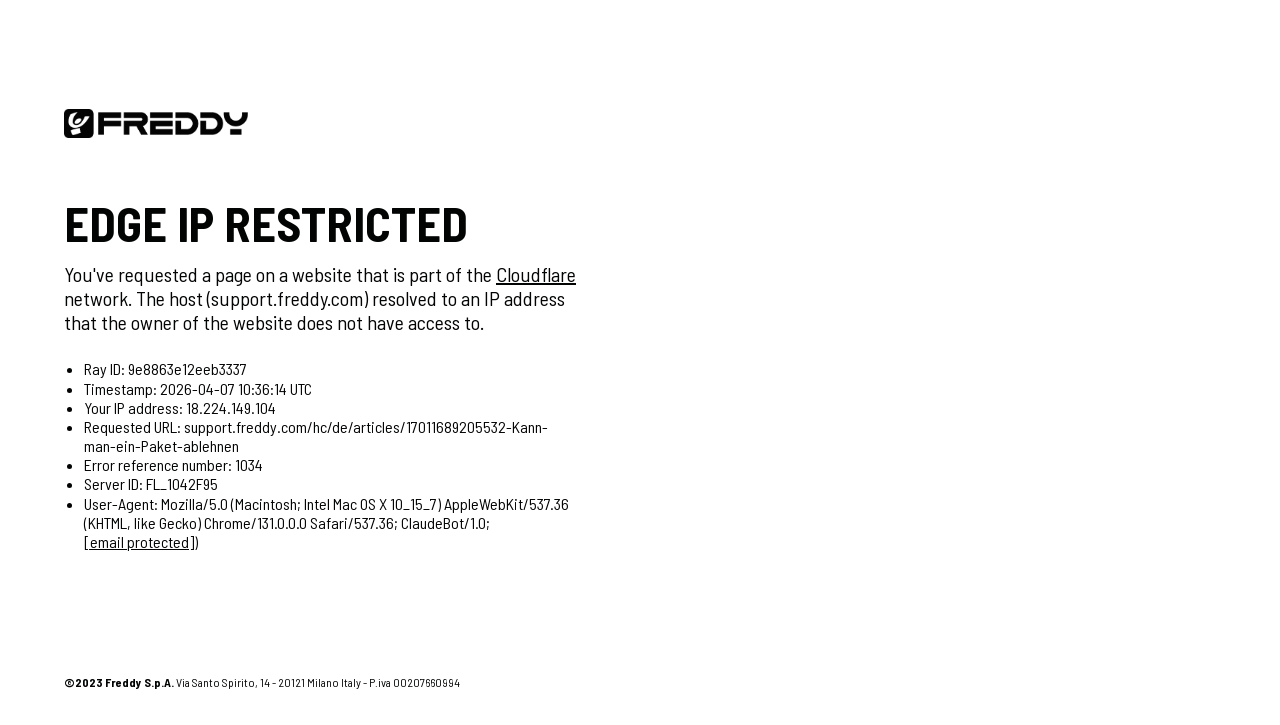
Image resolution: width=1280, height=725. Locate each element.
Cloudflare (536, 274)
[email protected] (139, 541)
